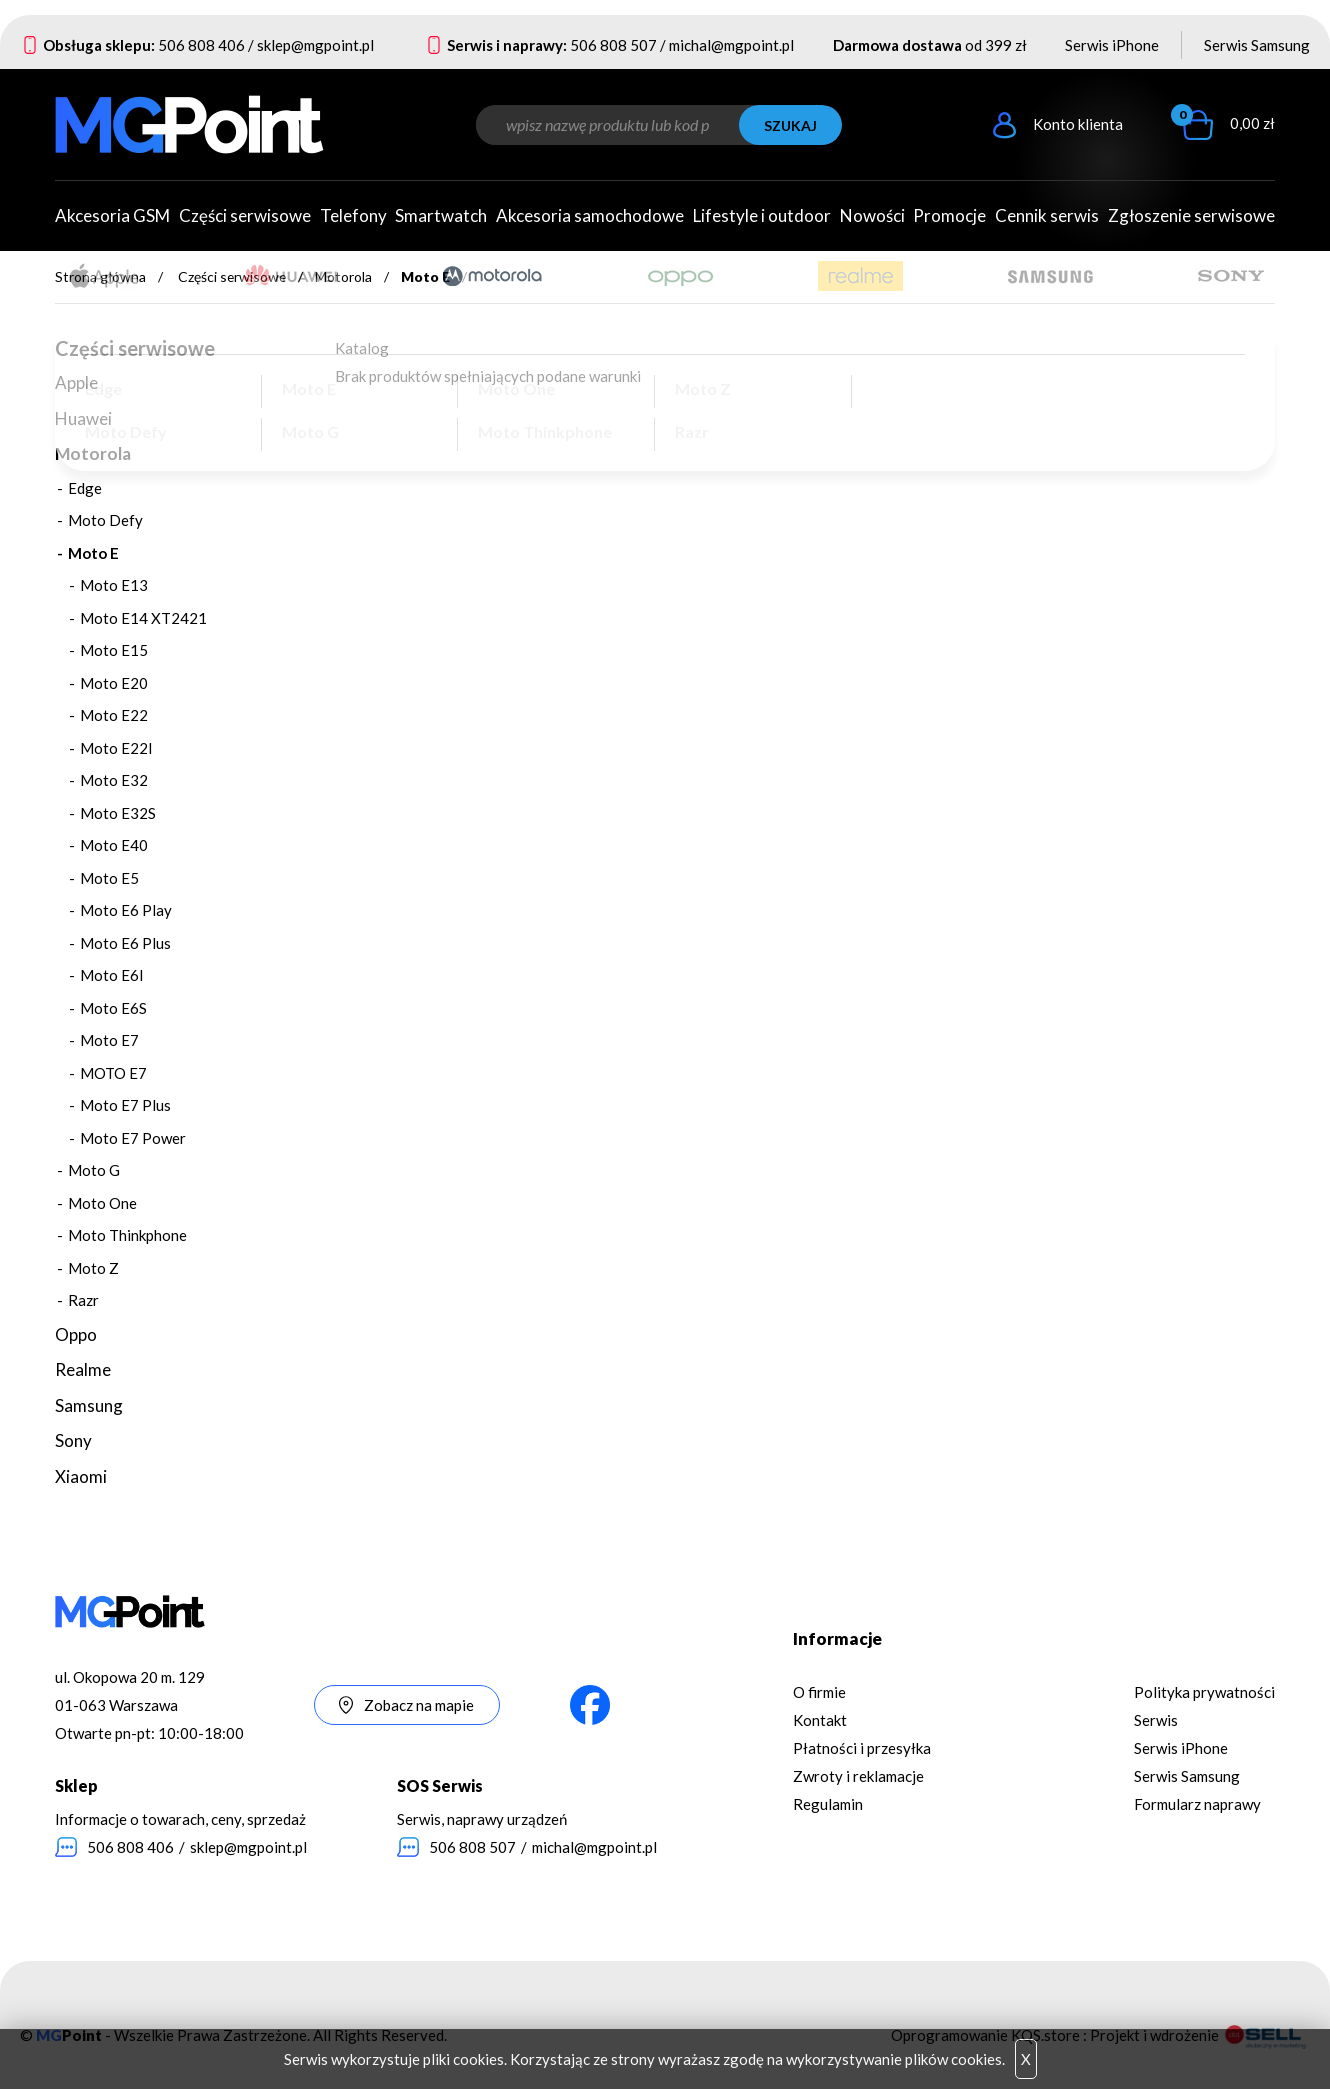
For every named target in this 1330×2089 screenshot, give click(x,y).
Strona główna (100, 276)
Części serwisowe (232, 276)
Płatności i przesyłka (862, 1748)
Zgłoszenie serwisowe (1191, 215)
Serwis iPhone (1112, 45)
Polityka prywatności (1204, 1692)
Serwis (1156, 1720)
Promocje (949, 215)
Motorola (343, 276)
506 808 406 (201, 45)
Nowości (872, 215)
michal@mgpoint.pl (731, 45)
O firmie (819, 1692)
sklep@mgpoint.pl (315, 45)
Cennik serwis (1047, 215)
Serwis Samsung (1257, 45)
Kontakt (820, 1720)
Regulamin (828, 1804)
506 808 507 (613, 45)
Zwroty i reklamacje (858, 1776)
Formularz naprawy (1197, 1804)
